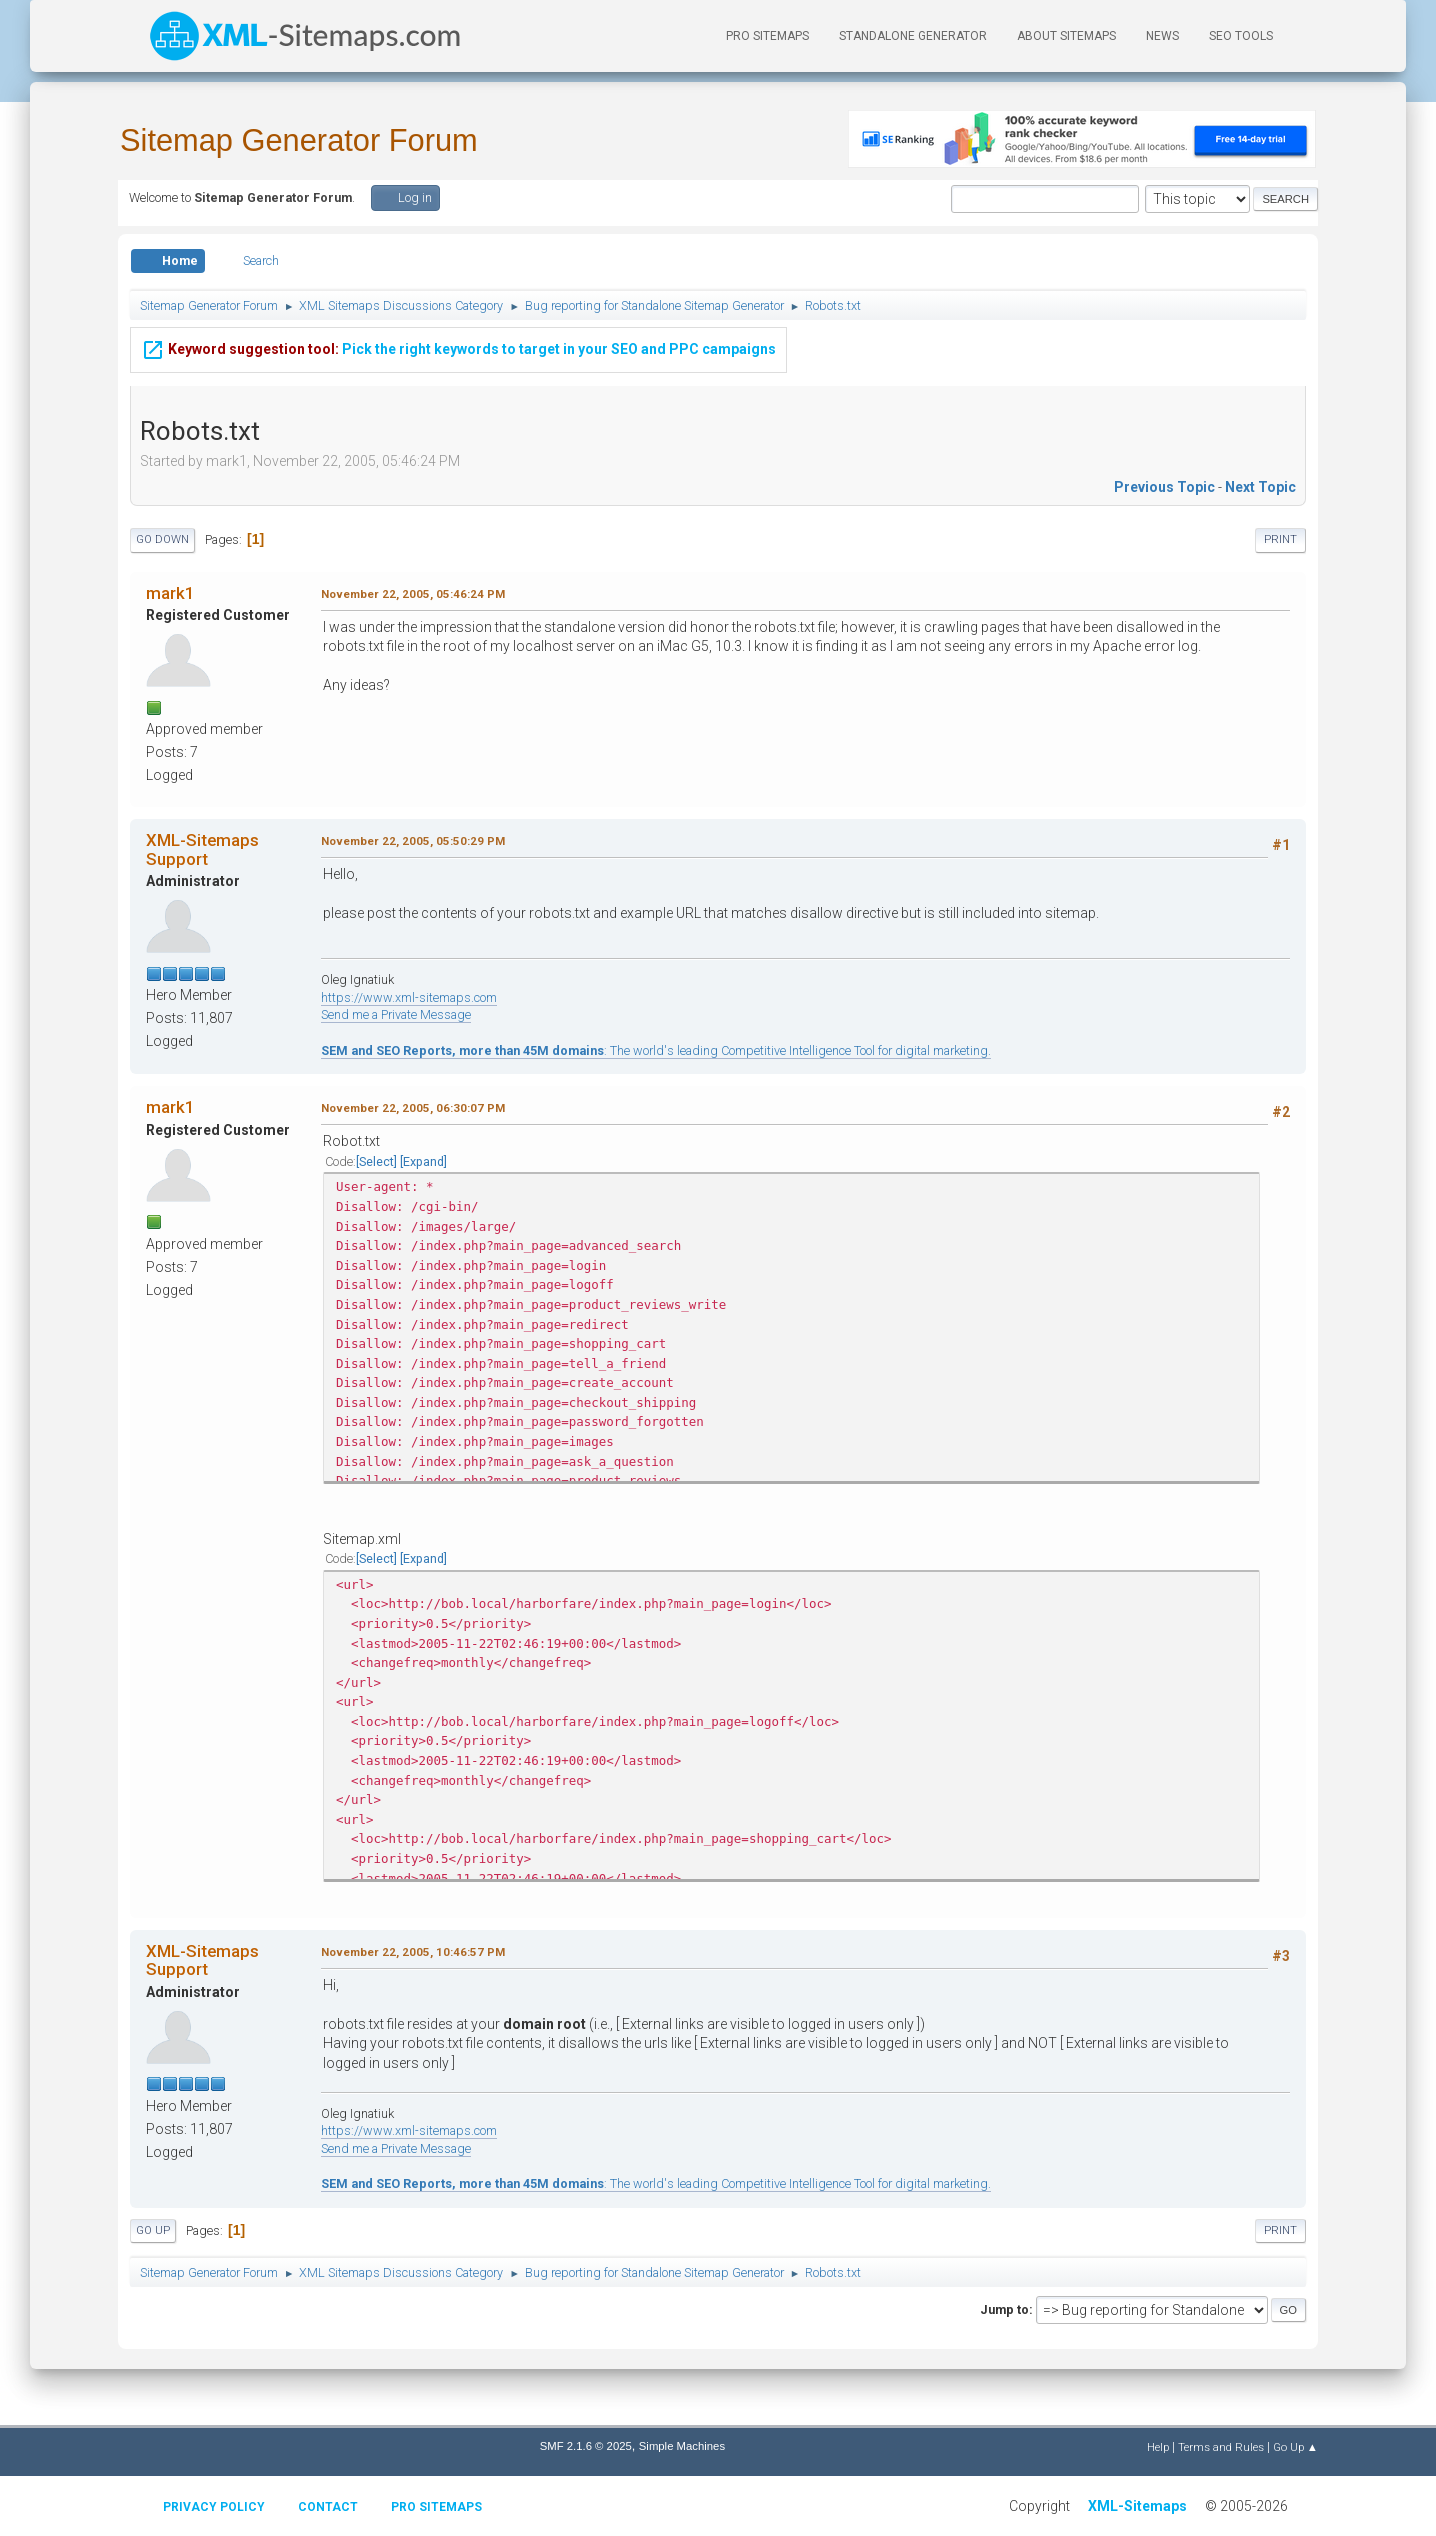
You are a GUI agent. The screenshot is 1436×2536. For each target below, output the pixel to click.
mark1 (170, 593)
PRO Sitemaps (767, 36)
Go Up (153, 2230)
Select (376, 1161)
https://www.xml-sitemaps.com (409, 997)
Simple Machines (682, 2446)
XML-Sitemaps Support (202, 849)
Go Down (162, 539)
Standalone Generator (913, 36)
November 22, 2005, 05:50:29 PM (413, 841)
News (1162, 36)
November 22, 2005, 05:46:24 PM (413, 594)
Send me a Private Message (396, 1014)
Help (1158, 2447)
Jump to (1004, 2309)
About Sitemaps (1066, 36)
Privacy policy (214, 2507)
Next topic (1260, 487)
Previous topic (1164, 487)
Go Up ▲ (1295, 2447)
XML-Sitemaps (1137, 2506)
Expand (423, 1161)
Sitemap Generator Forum (299, 140)
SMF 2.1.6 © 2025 (586, 2446)
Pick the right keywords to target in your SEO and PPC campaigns (458, 335)
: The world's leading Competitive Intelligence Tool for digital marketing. (656, 1050)
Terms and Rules (1221, 2447)
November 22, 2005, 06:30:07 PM (413, 1108)
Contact (328, 2507)
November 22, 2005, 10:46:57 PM (413, 1952)
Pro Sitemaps (436, 2507)
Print (1280, 539)
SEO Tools (1241, 36)
